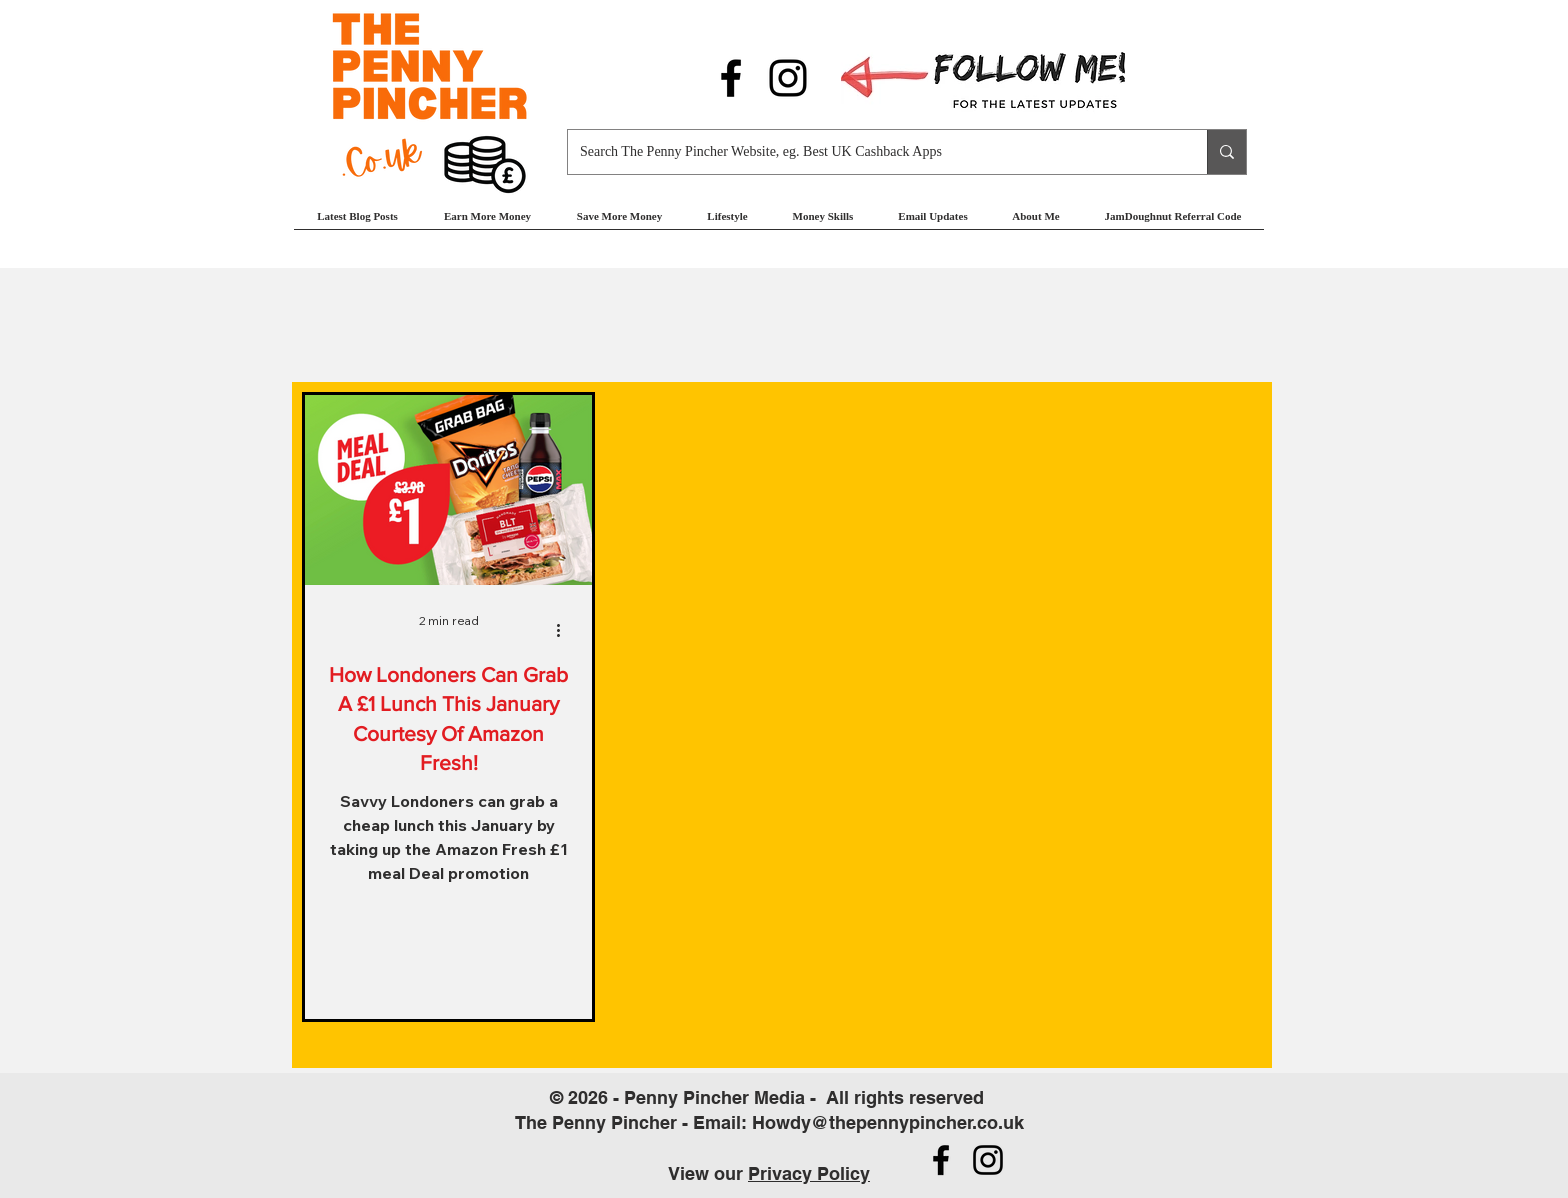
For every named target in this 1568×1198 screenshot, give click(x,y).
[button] (487, 222)
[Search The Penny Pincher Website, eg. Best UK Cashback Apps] (872, 152)
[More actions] (565, 630)
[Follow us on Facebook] (731, 78)
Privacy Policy (809, 1173)
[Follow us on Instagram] (788, 78)
